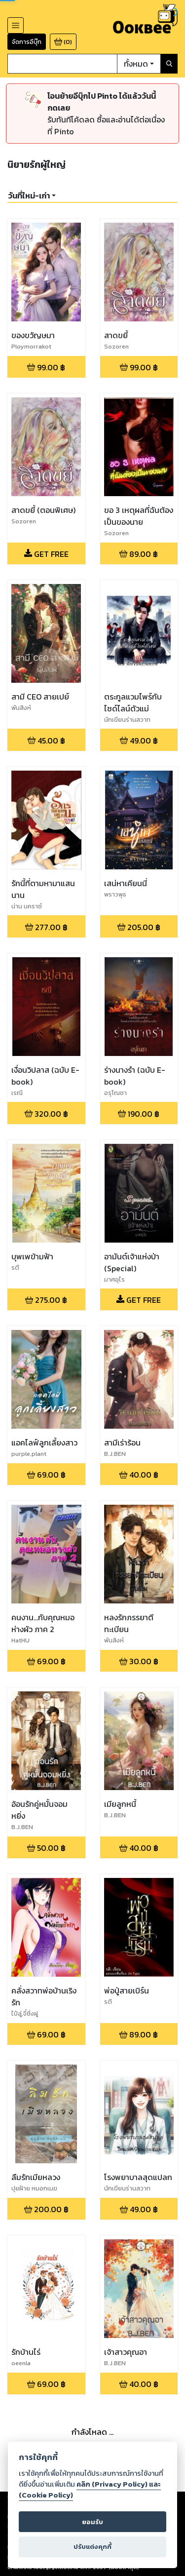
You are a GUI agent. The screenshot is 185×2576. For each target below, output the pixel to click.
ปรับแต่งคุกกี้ (92, 2546)
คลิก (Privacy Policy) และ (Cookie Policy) (90, 2489)
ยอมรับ (92, 2522)
